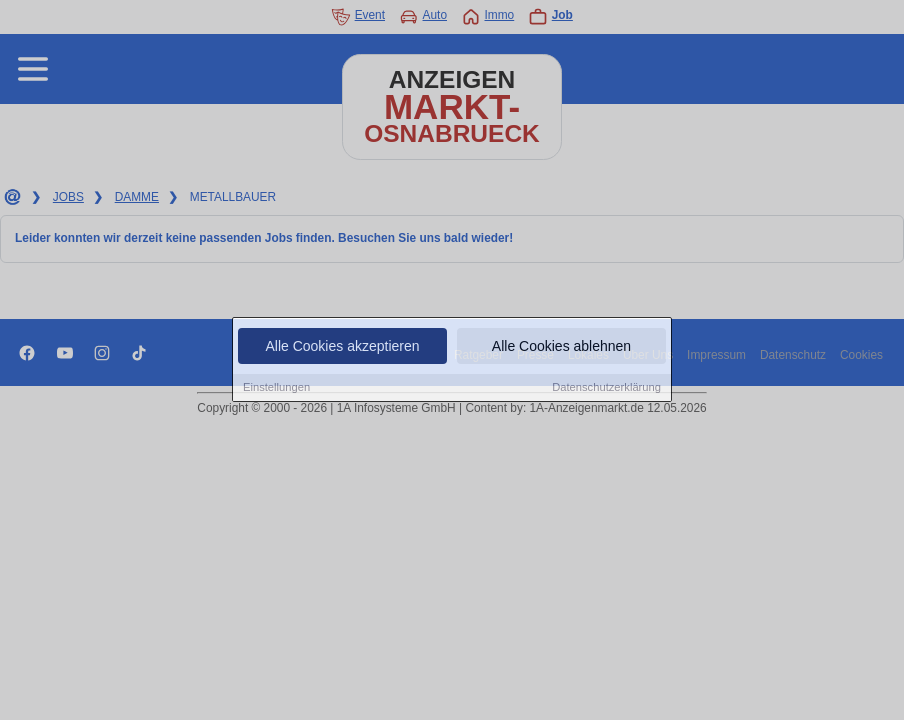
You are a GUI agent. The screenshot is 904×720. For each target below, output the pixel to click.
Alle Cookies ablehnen (561, 347)
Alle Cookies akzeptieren (342, 347)
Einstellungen (276, 388)
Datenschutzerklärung (606, 388)
